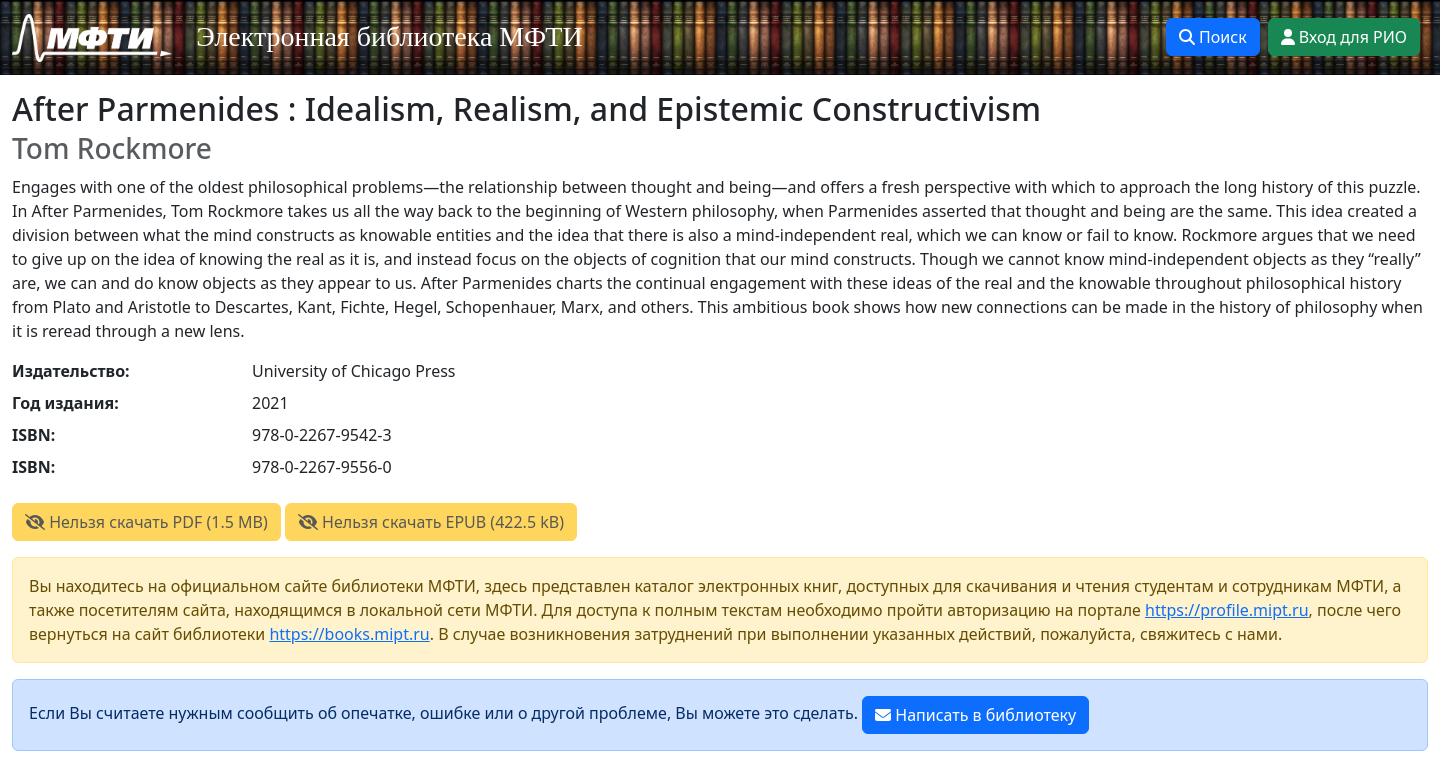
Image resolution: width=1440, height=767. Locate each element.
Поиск (1213, 37)
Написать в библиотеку (975, 715)
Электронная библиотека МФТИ (389, 36)
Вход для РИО (1344, 37)
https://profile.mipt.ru (1227, 610)
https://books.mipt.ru (349, 634)
